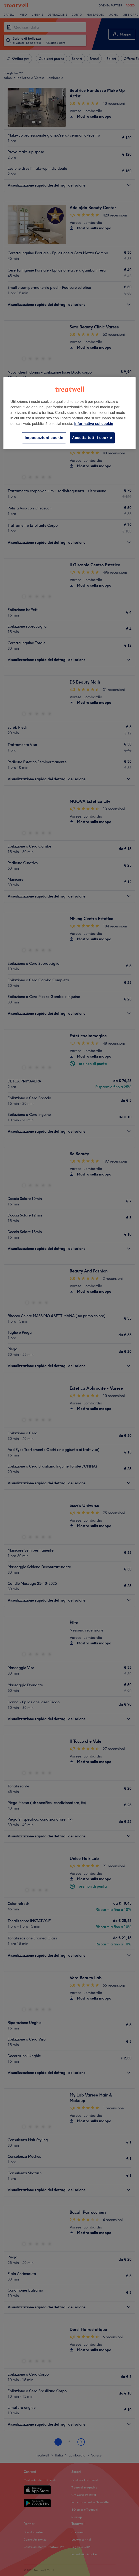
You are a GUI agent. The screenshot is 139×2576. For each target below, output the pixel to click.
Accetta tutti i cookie (92, 438)
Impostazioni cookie (44, 438)
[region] (69, 413)
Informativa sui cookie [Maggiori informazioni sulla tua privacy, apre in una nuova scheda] (93, 424)
